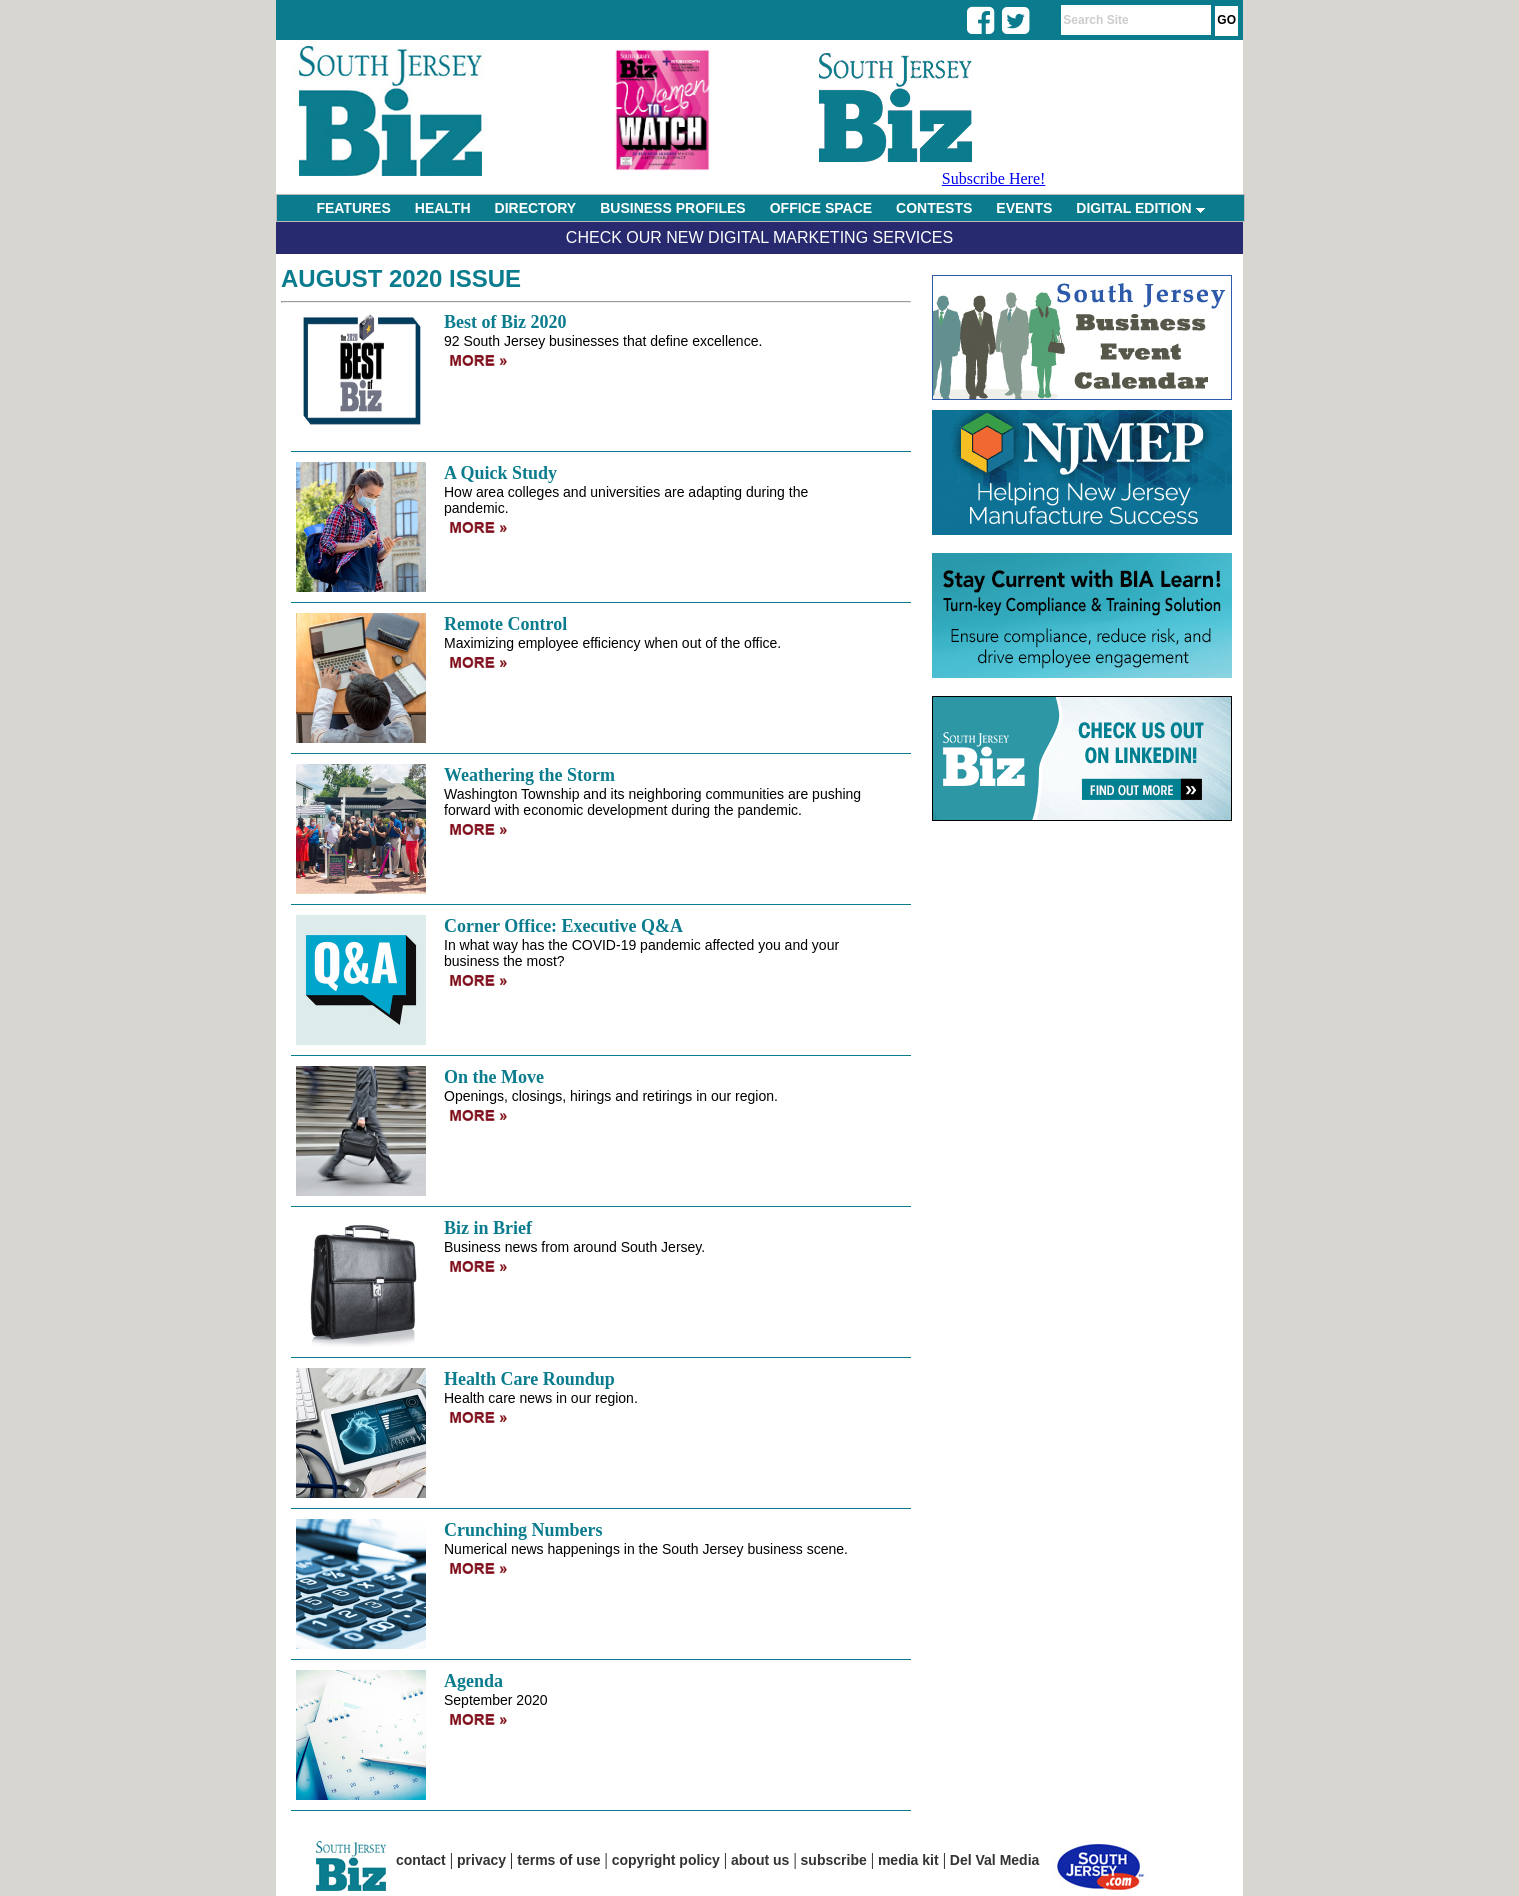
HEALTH (443, 208)
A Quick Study (500, 473)
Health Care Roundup (529, 1379)
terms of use (558, 1860)
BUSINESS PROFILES (672, 208)
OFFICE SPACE (821, 208)
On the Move (494, 1077)
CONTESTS (934, 208)
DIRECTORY (536, 208)
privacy (481, 1860)
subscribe (834, 1860)
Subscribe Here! (994, 178)
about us (760, 1860)
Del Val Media (994, 1860)
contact (421, 1860)
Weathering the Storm (529, 775)
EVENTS (1024, 208)
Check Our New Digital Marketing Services (759, 237)
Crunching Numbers (523, 1530)
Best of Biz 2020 (505, 322)
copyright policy (666, 1860)
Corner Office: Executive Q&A (563, 926)
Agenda (473, 1681)
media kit (908, 1860)
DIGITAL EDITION (1140, 208)
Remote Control (505, 624)
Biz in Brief (488, 1228)
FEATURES (353, 208)
